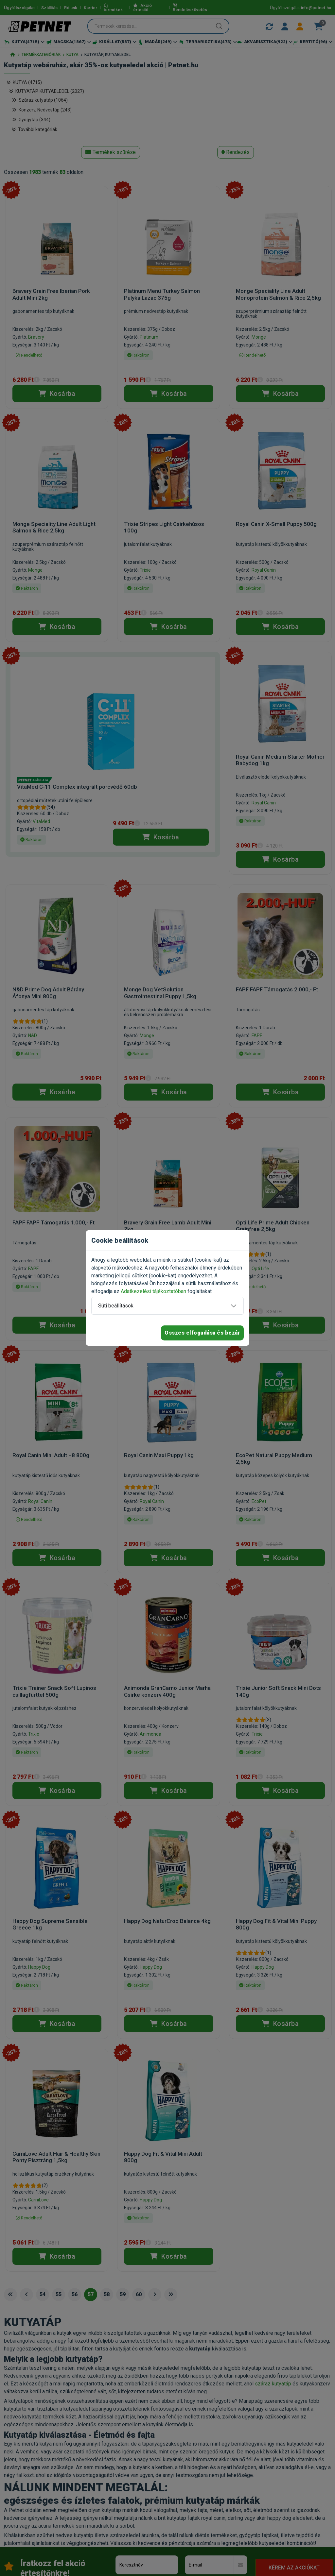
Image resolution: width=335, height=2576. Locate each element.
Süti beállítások (115, 1306)
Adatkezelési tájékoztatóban (153, 1291)
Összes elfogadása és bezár (202, 1333)
